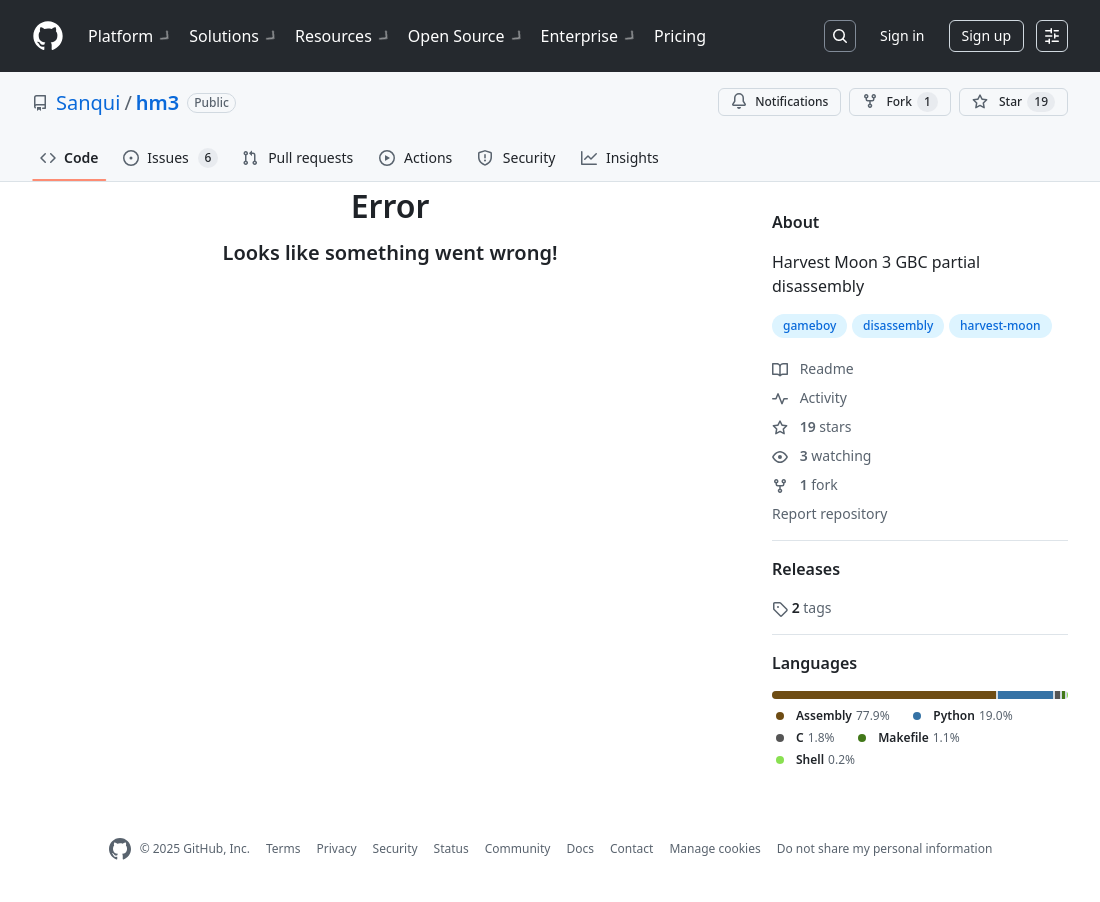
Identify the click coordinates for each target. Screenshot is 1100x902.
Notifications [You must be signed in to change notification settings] (779, 101)
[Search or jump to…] (840, 36)
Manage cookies (714, 848)
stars (811, 426)
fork (805, 484)
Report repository (829, 513)
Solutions (234, 36)
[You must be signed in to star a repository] (1013, 102)
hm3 (157, 102)
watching (821, 455)
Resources (343, 36)
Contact (631, 848)
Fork (899, 102)
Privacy (337, 848)
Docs (580, 848)
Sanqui (88, 102)
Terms (283, 848)
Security (395, 848)
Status (451, 848)
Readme (813, 368)
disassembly (898, 325)
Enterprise (589, 36)
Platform (130, 36)
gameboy (809, 325)
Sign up (986, 35)
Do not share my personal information (885, 848)
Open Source (466, 36)
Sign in (902, 35)
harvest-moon (1000, 325)
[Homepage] (48, 36)
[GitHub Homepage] (120, 849)
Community (518, 848)
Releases (806, 569)
